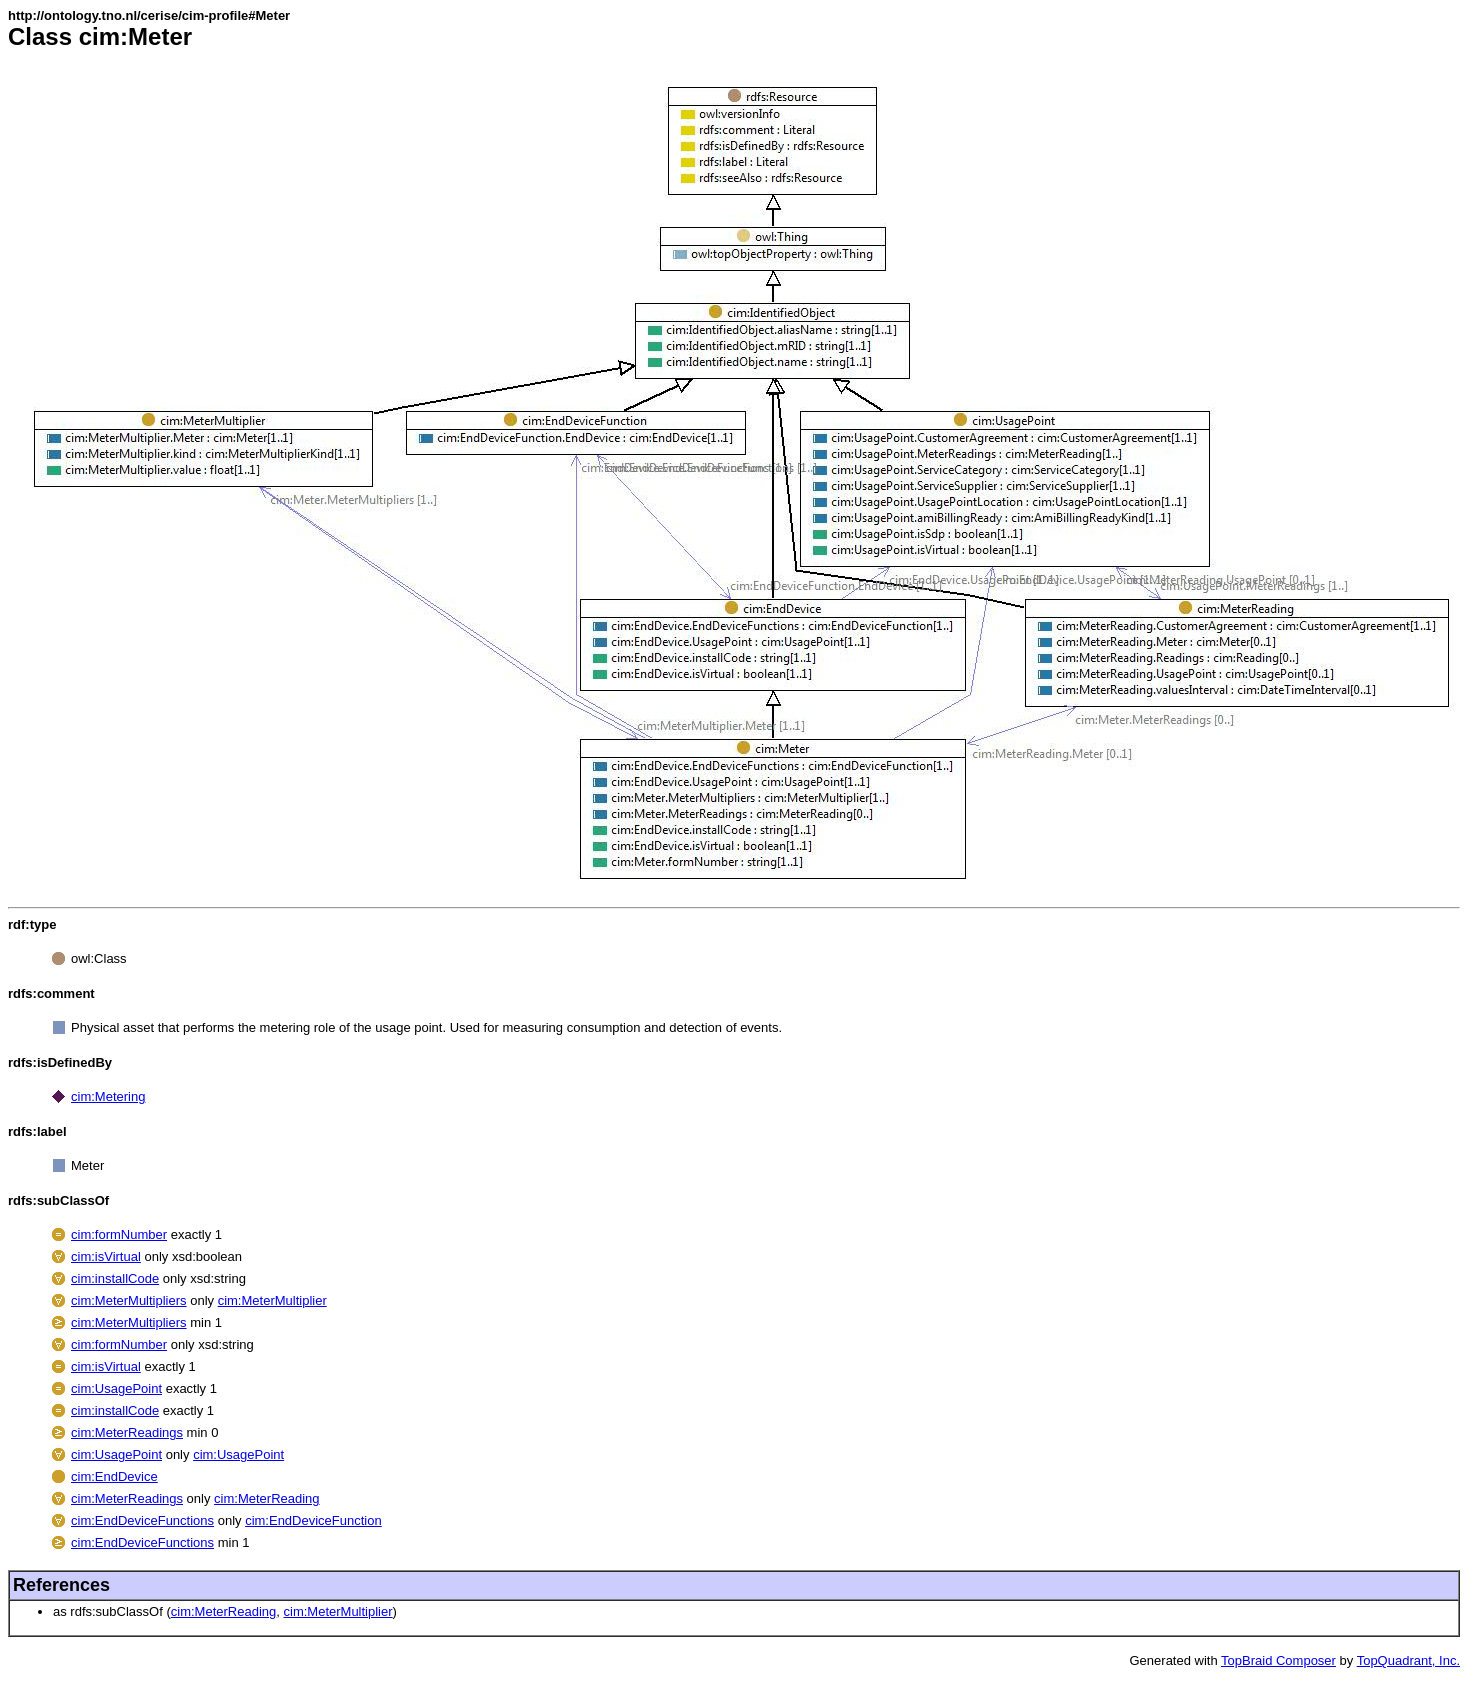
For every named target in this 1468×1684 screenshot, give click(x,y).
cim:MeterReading (267, 1498)
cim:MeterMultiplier (272, 1300)
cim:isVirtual (106, 1256)
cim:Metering (108, 1096)
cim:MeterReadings (127, 1432)
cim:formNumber (119, 1234)
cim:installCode (115, 1278)
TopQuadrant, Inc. (1408, 1660)
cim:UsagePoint (116, 1388)
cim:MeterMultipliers (129, 1300)
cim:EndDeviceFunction (313, 1520)
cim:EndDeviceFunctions (142, 1520)
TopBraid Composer (1278, 1660)
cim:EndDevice (114, 1476)
